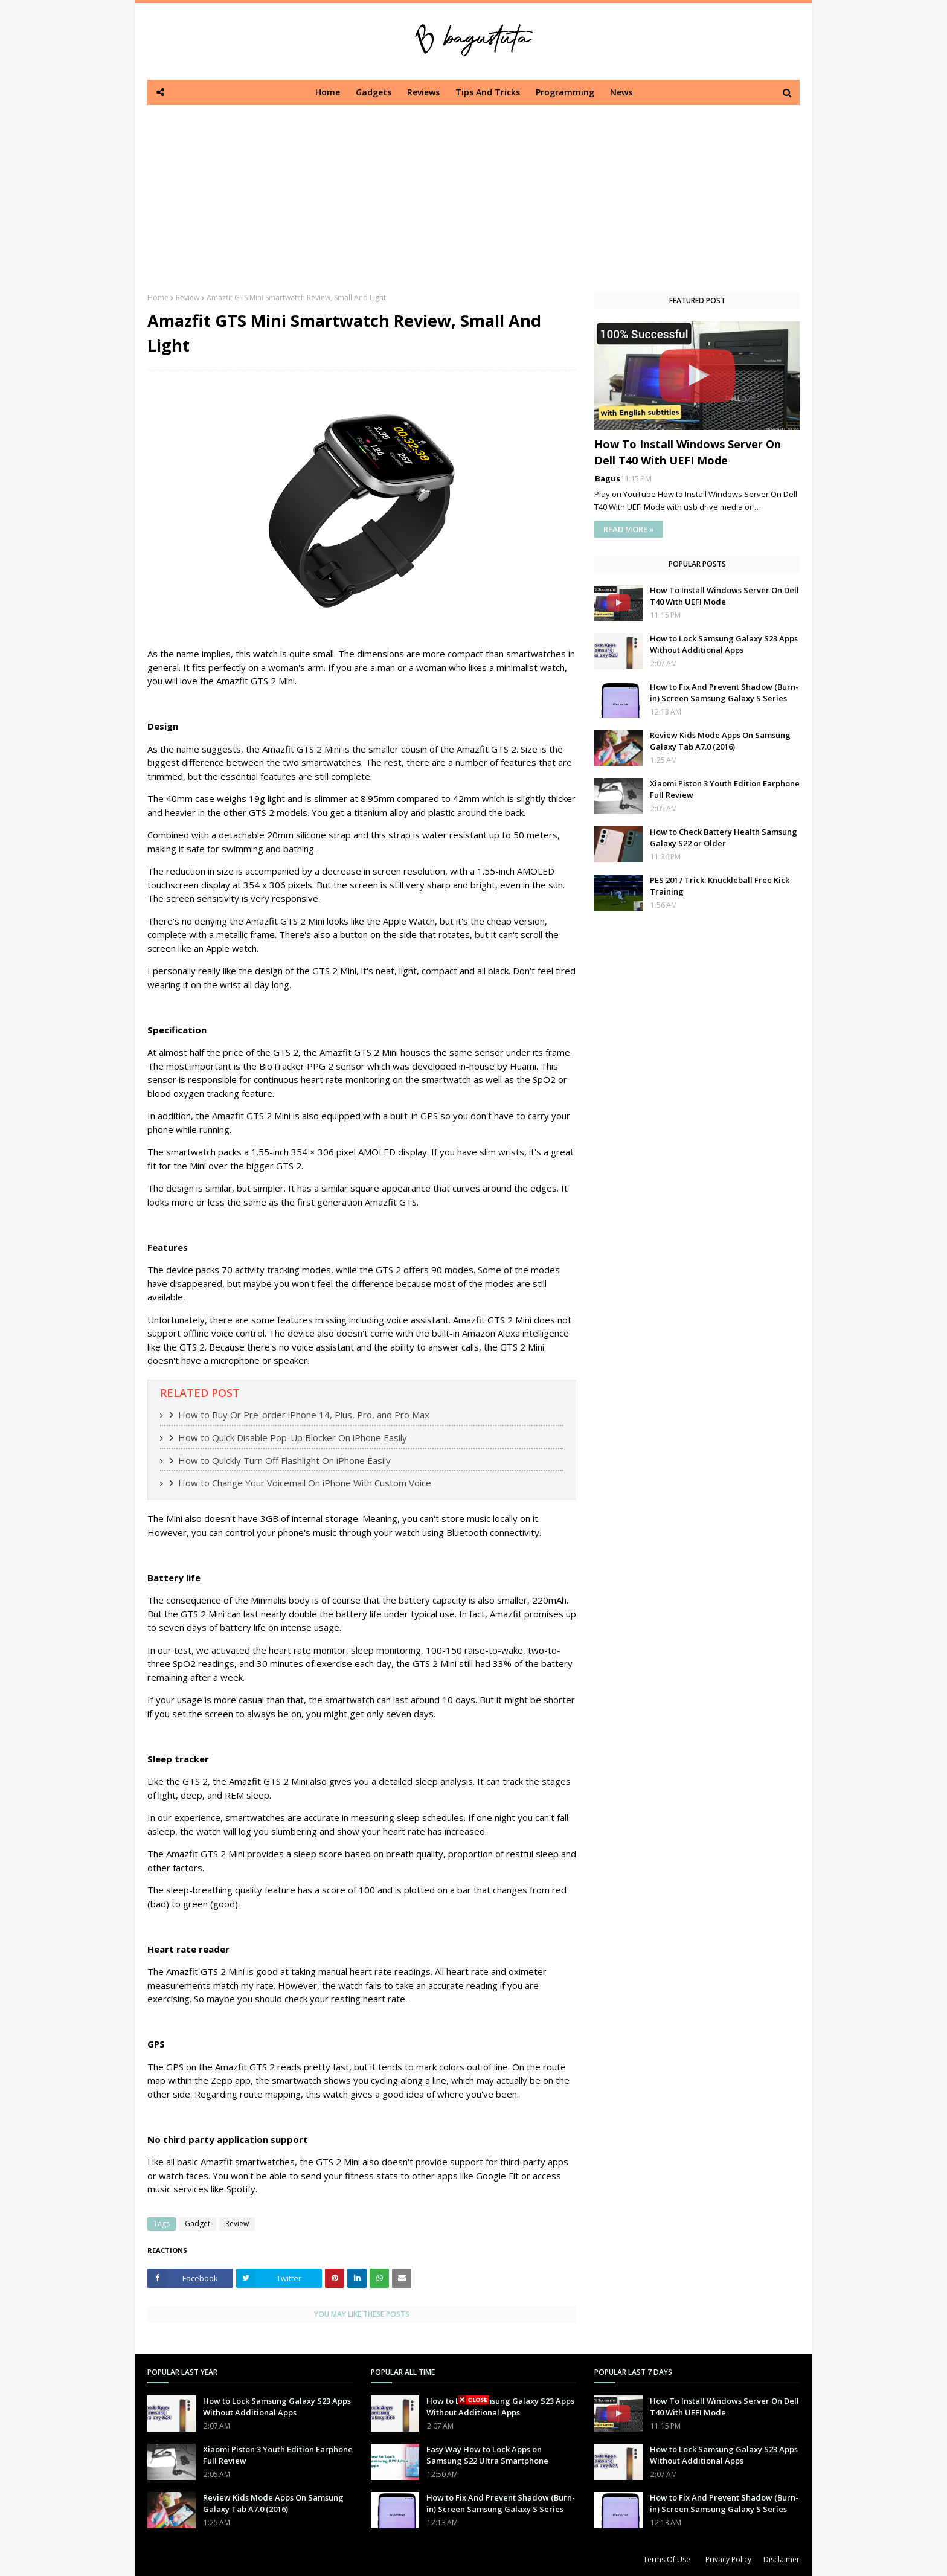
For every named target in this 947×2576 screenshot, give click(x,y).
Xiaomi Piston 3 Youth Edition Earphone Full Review (725, 789)
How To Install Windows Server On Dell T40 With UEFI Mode (687, 452)
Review (187, 297)
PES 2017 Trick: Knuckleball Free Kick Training (719, 886)
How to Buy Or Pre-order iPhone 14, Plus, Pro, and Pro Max (303, 1414)
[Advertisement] (473, 189)
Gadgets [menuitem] (373, 92)
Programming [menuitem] (565, 92)
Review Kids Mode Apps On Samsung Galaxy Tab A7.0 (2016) (720, 741)
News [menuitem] (621, 92)
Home (158, 297)
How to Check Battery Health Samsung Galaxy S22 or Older (723, 837)
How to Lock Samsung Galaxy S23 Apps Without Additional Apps (724, 644)
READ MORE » (628, 529)
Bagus (607, 478)
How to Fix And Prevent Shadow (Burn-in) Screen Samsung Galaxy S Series (724, 692)
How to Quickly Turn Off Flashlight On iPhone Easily (284, 1460)
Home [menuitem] (327, 92)
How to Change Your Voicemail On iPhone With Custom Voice (304, 1483)
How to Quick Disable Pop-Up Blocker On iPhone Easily (292, 1437)
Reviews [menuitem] (423, 92)
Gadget (197, 2223)
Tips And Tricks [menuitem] (487, 92)
